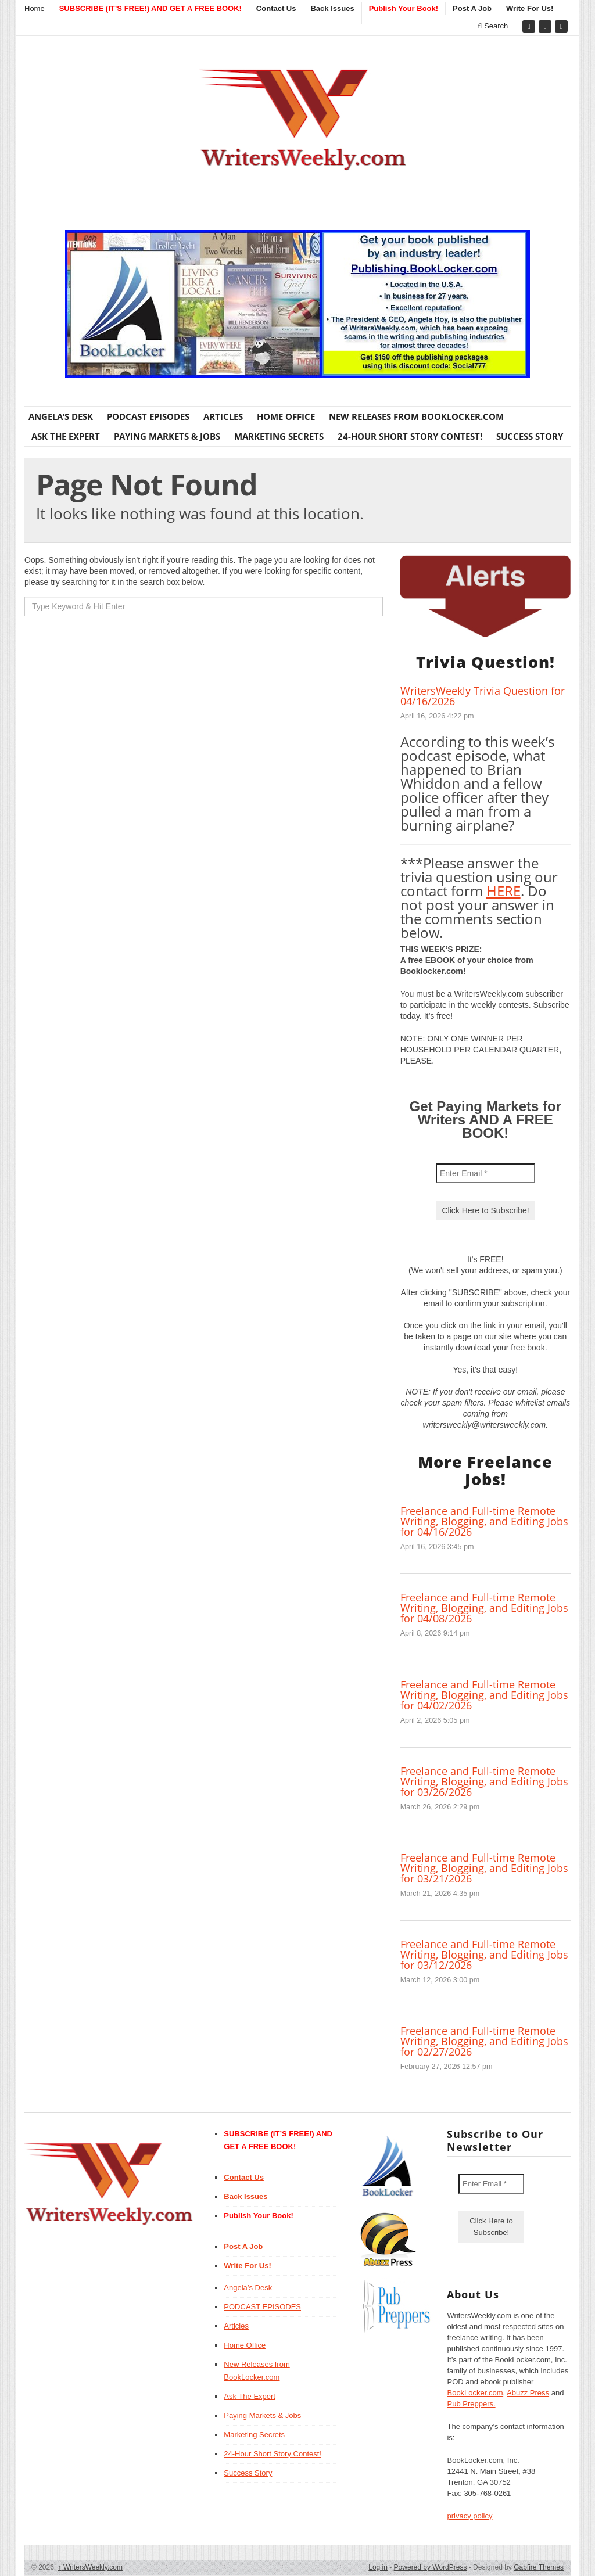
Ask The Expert (65, 436)
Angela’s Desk (60, 416)
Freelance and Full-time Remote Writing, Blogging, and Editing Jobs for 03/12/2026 (484, 1954)
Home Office (286, 416)
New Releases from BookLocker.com (416, 416)
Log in (378, 2567)
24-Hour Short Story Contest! (410, 436)
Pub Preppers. (471, 2403)
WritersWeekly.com (90, 2567)
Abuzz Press (528, 2392)
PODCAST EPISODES (148, 416)
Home (34, 8)
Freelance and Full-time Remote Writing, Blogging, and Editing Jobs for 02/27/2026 (484, 2041)
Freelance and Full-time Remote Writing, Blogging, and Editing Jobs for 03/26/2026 (484, 1781)
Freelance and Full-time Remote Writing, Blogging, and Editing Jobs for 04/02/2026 (484, 1694)
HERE (503, 890)
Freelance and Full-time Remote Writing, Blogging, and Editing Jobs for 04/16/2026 (484, 1521)
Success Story (529, 436)
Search (493, 25)
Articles (223, 416)
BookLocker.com (475, 2392)
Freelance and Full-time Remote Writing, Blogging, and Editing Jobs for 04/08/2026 (484, 1607)
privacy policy (469, 2516)
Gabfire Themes (539, 2567)
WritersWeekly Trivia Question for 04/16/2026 (482, 696)
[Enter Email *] (485, 1173)
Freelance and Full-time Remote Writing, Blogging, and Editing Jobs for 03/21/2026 (484, 1868)
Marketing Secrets (279, 436)
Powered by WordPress (430, 2567)
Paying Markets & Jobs (167, 436)
